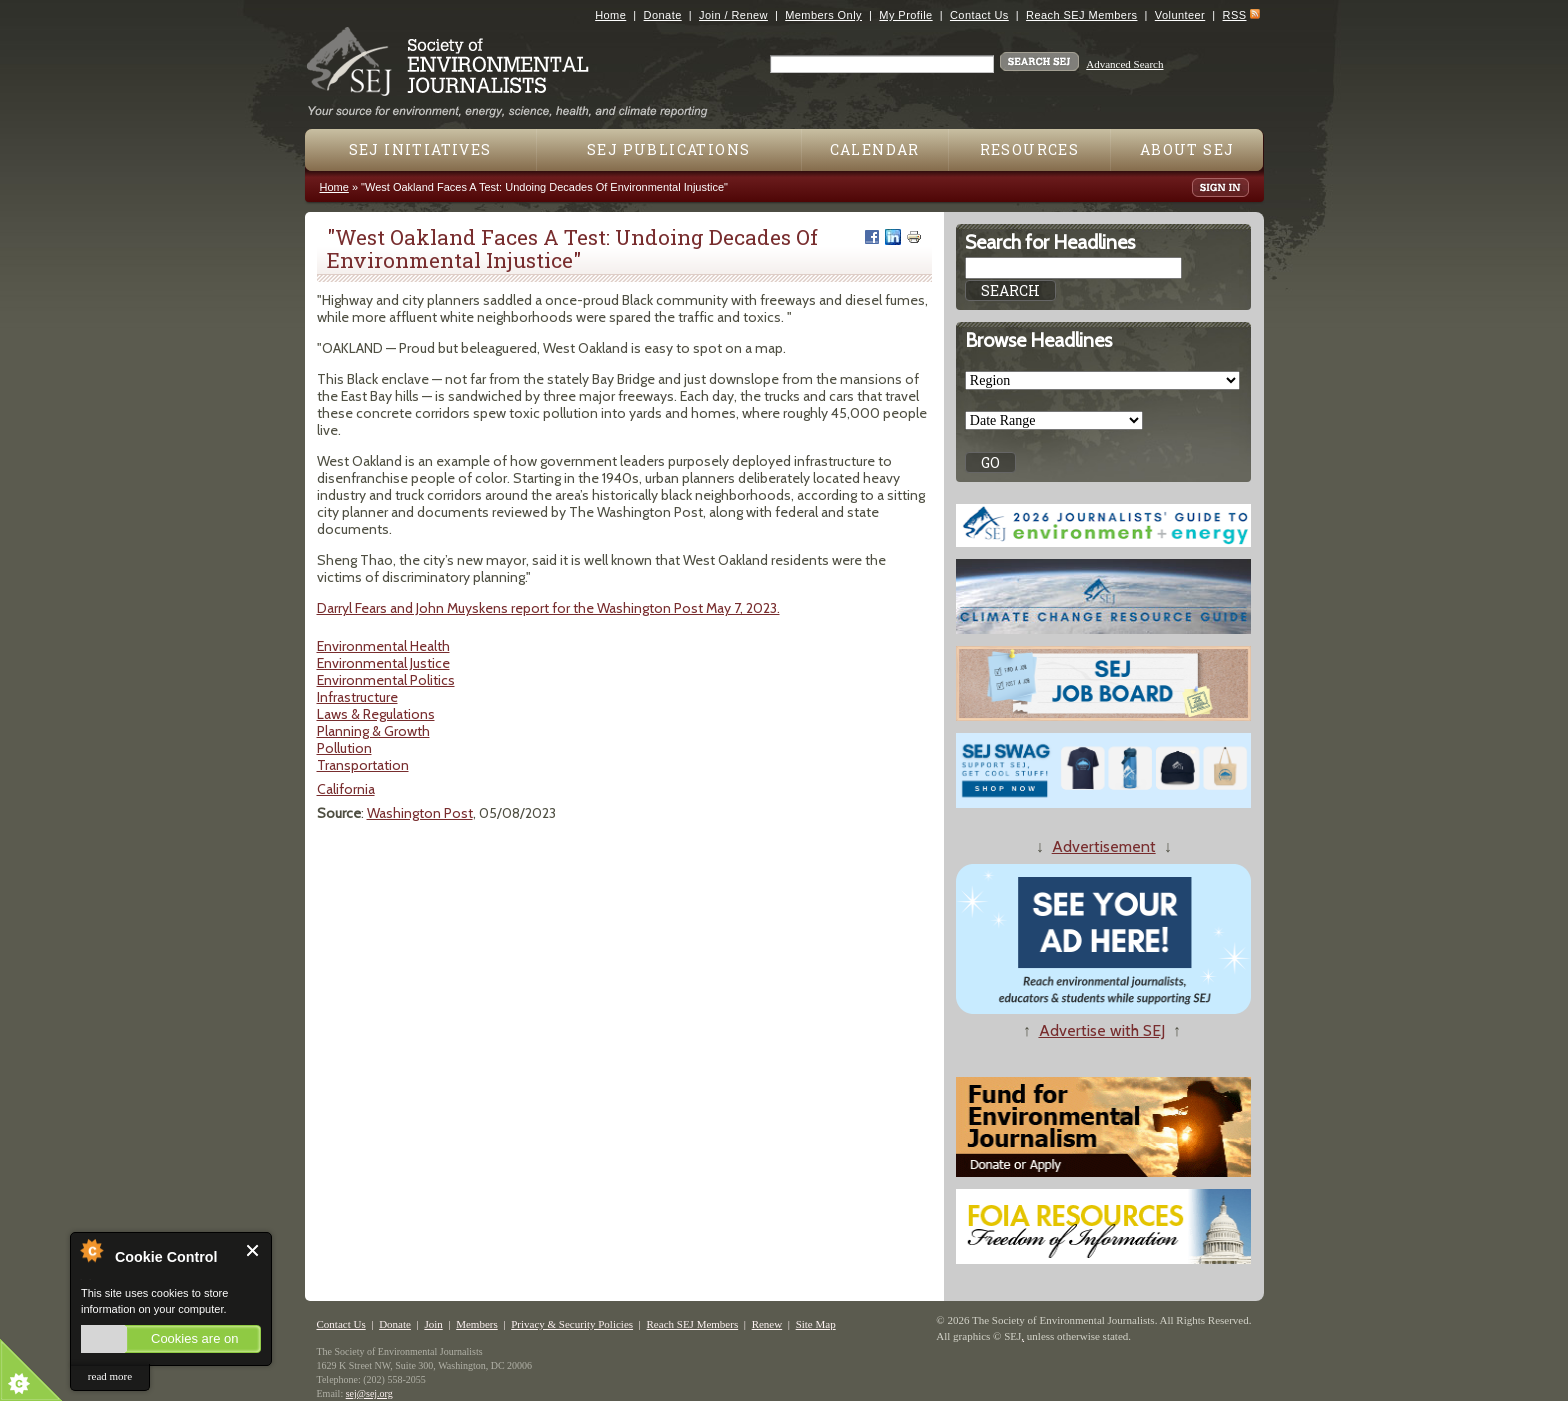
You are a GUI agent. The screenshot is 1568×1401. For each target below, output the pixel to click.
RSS (1235, 15)
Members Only (823, 15)
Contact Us (979, 15)
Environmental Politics (386, 680)
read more (110, 1376)
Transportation (363, 765)
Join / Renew (733, 15)
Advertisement (1104, 846)
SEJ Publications (668, 149)
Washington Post (420, 813)
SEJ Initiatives (420, 149)
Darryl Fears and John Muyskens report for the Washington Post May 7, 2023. (548, 608)
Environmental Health (383, 646)
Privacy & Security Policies (572, 1324)
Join (433, 1324)
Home (610, 15)
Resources (1030, 149)
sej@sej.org (369, 1393)
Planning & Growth (373, 731)
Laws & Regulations (376, 714)
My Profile (905, 15)
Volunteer (1180, 15)
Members (477, 1324)
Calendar (875, 149)
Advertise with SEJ (1102, 1030)
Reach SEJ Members (1081, 15)
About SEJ (1187, 149)
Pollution (344, 748)
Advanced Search (1124, 64)
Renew (767, 1324)
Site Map (816, 1324)
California (346, 789)
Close (253, 1250)
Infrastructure (357, 697)
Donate (663, 15)
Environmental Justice (383, 663)
